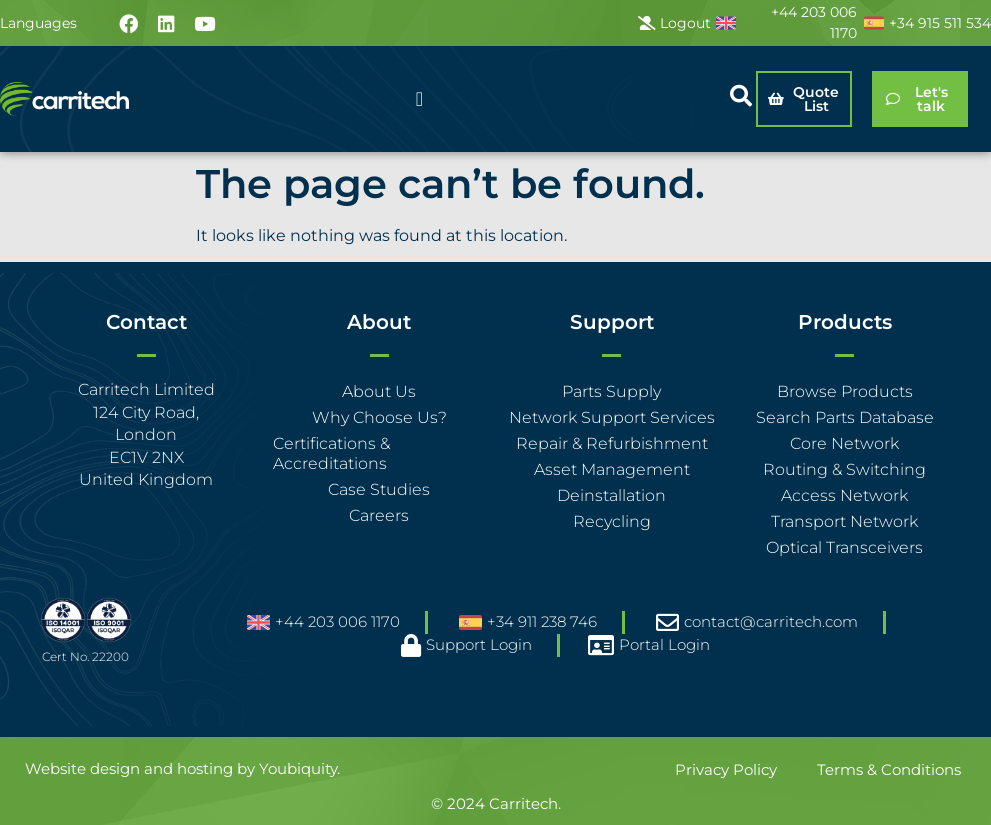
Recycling (612, 521)
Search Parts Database (845, 417)
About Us (379, 391)
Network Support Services (612, 417)
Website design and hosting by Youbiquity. (182, 768)
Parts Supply (611, 391)
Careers (379, 515)
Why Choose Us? (379, 417)
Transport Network (844, 521)
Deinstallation (611, 495)
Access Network (844, 495)
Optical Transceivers (844, 547)
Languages (38, 23)
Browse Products (845, 391)
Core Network (844, 443)
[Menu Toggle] (419, 99)
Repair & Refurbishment (612, 443)
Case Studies (379, 489)
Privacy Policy (726, 769)
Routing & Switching (844, 469)
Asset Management (612, 469)
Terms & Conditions (889, 769)
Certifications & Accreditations (331, 453)
